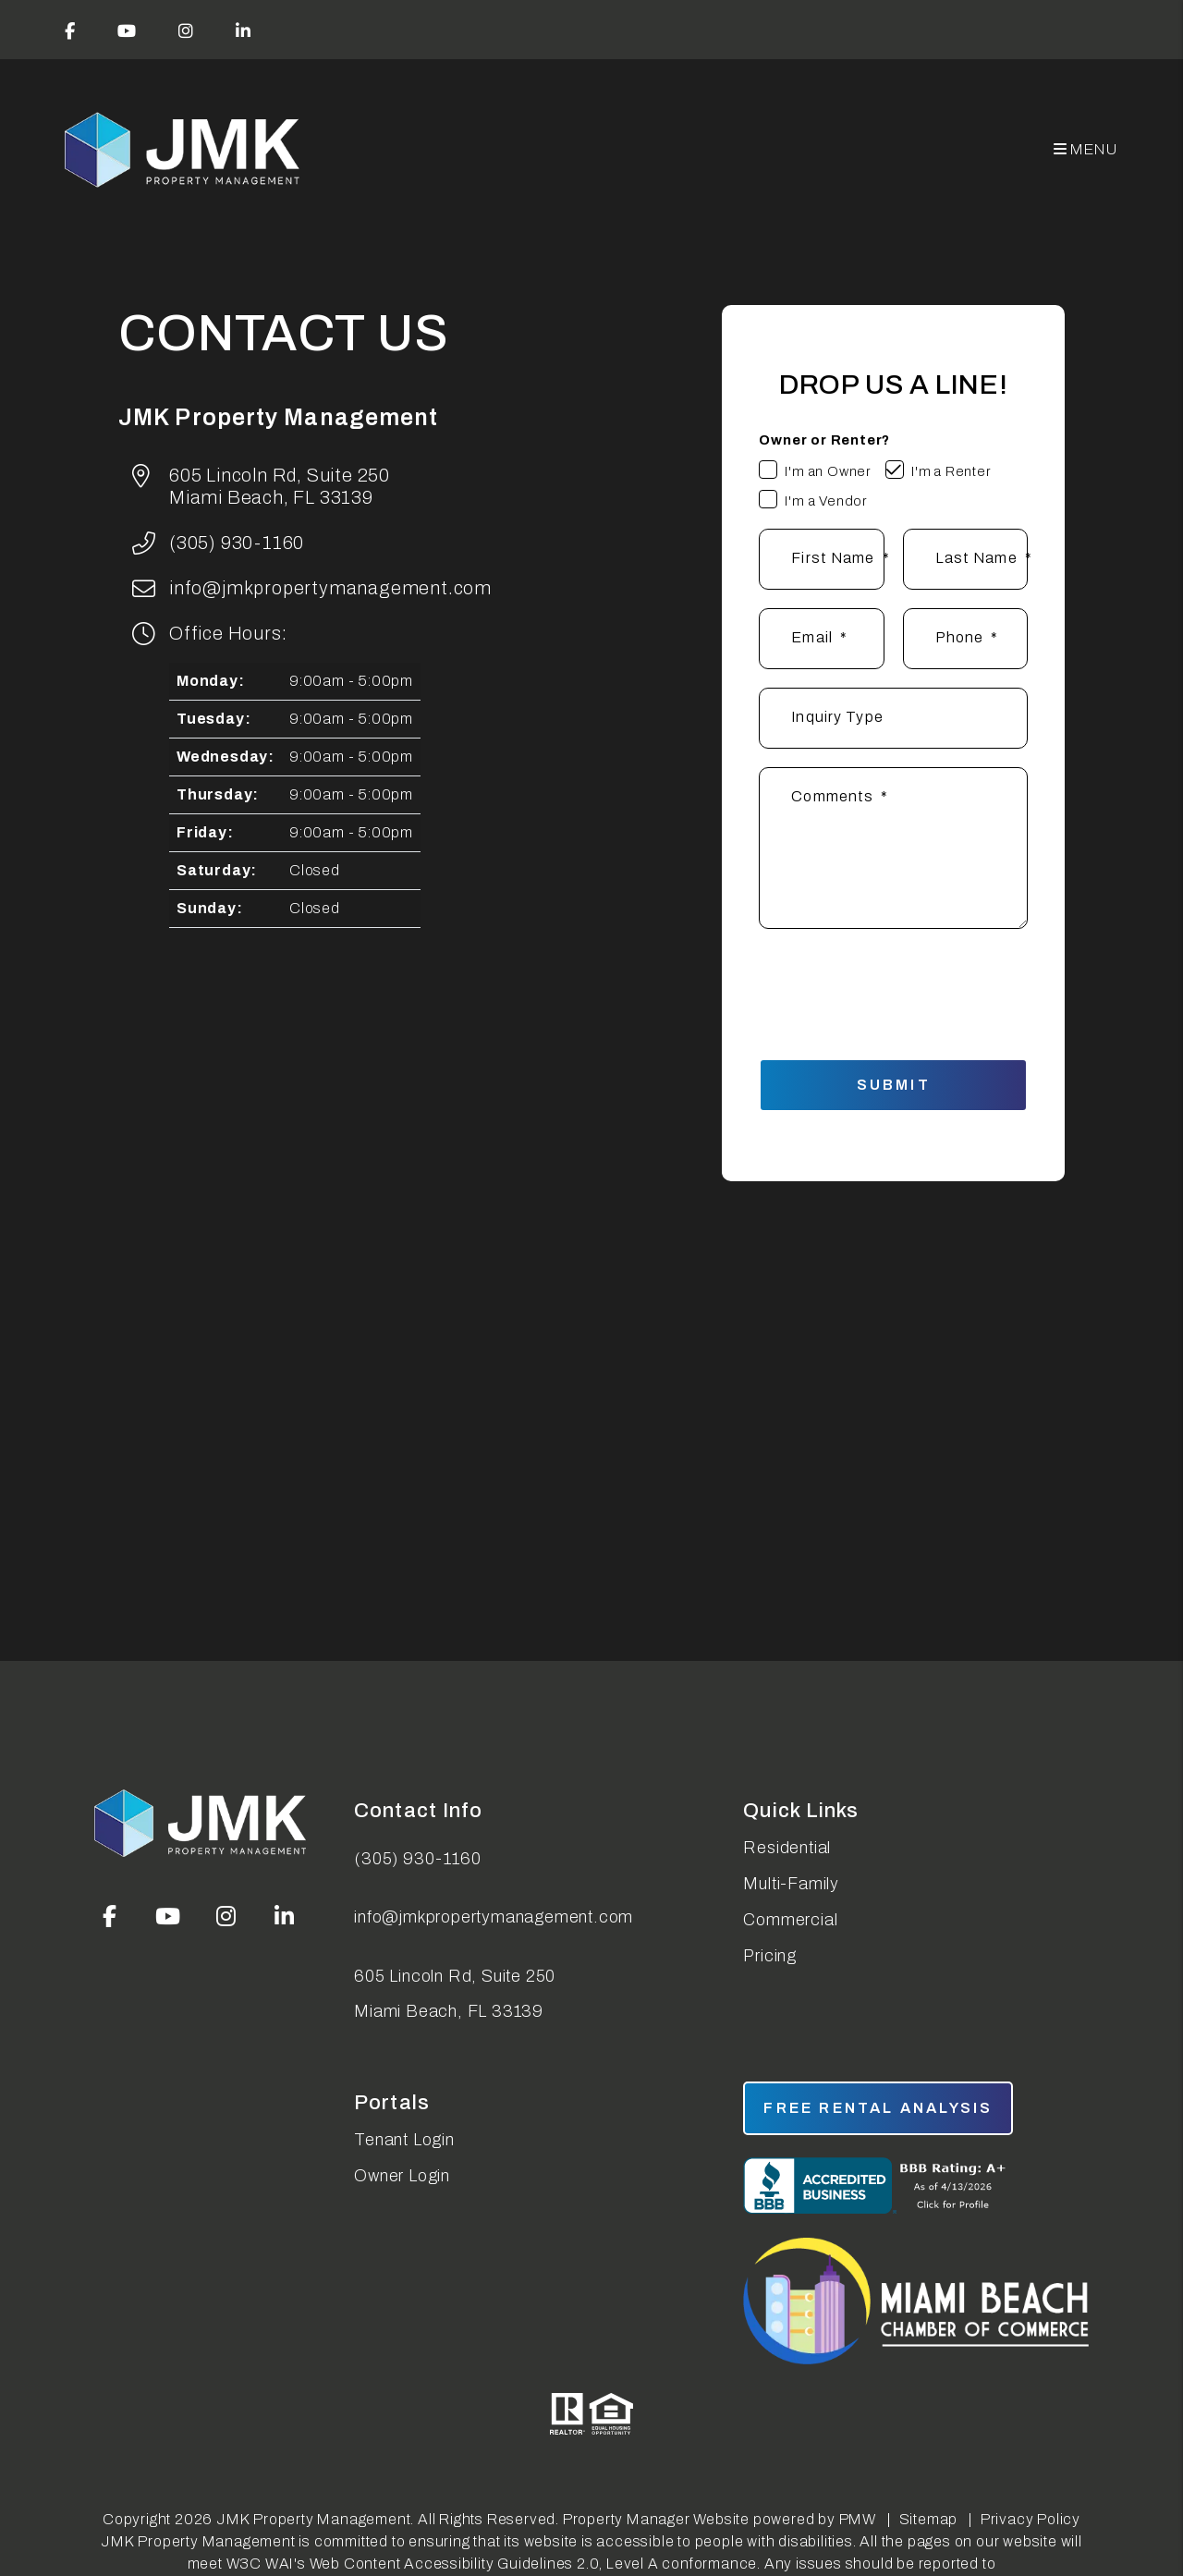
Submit (894, 1085)
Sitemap (928, 2519)
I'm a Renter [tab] (951, 471)
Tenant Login (404, 2139)
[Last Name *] (965, 559)
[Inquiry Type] (893, 718)
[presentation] (908, 985)
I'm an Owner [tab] (828, 471)
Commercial (790, 1920)
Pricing (770, 1956)
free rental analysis (878, 2108)
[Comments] (893, 848)
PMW (857, 2519)
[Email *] (821, 638)
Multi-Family (791, 1883)
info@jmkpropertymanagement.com (330, 588)
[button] (70, 29)
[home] (184, 150)
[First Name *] (821, 559)
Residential (787, 1847)
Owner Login (402, 2176)
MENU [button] (1086, 149)
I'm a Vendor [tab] (826, 501)
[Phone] (965, 638)
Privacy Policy (1030, 2519)
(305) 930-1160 (236, 542)
